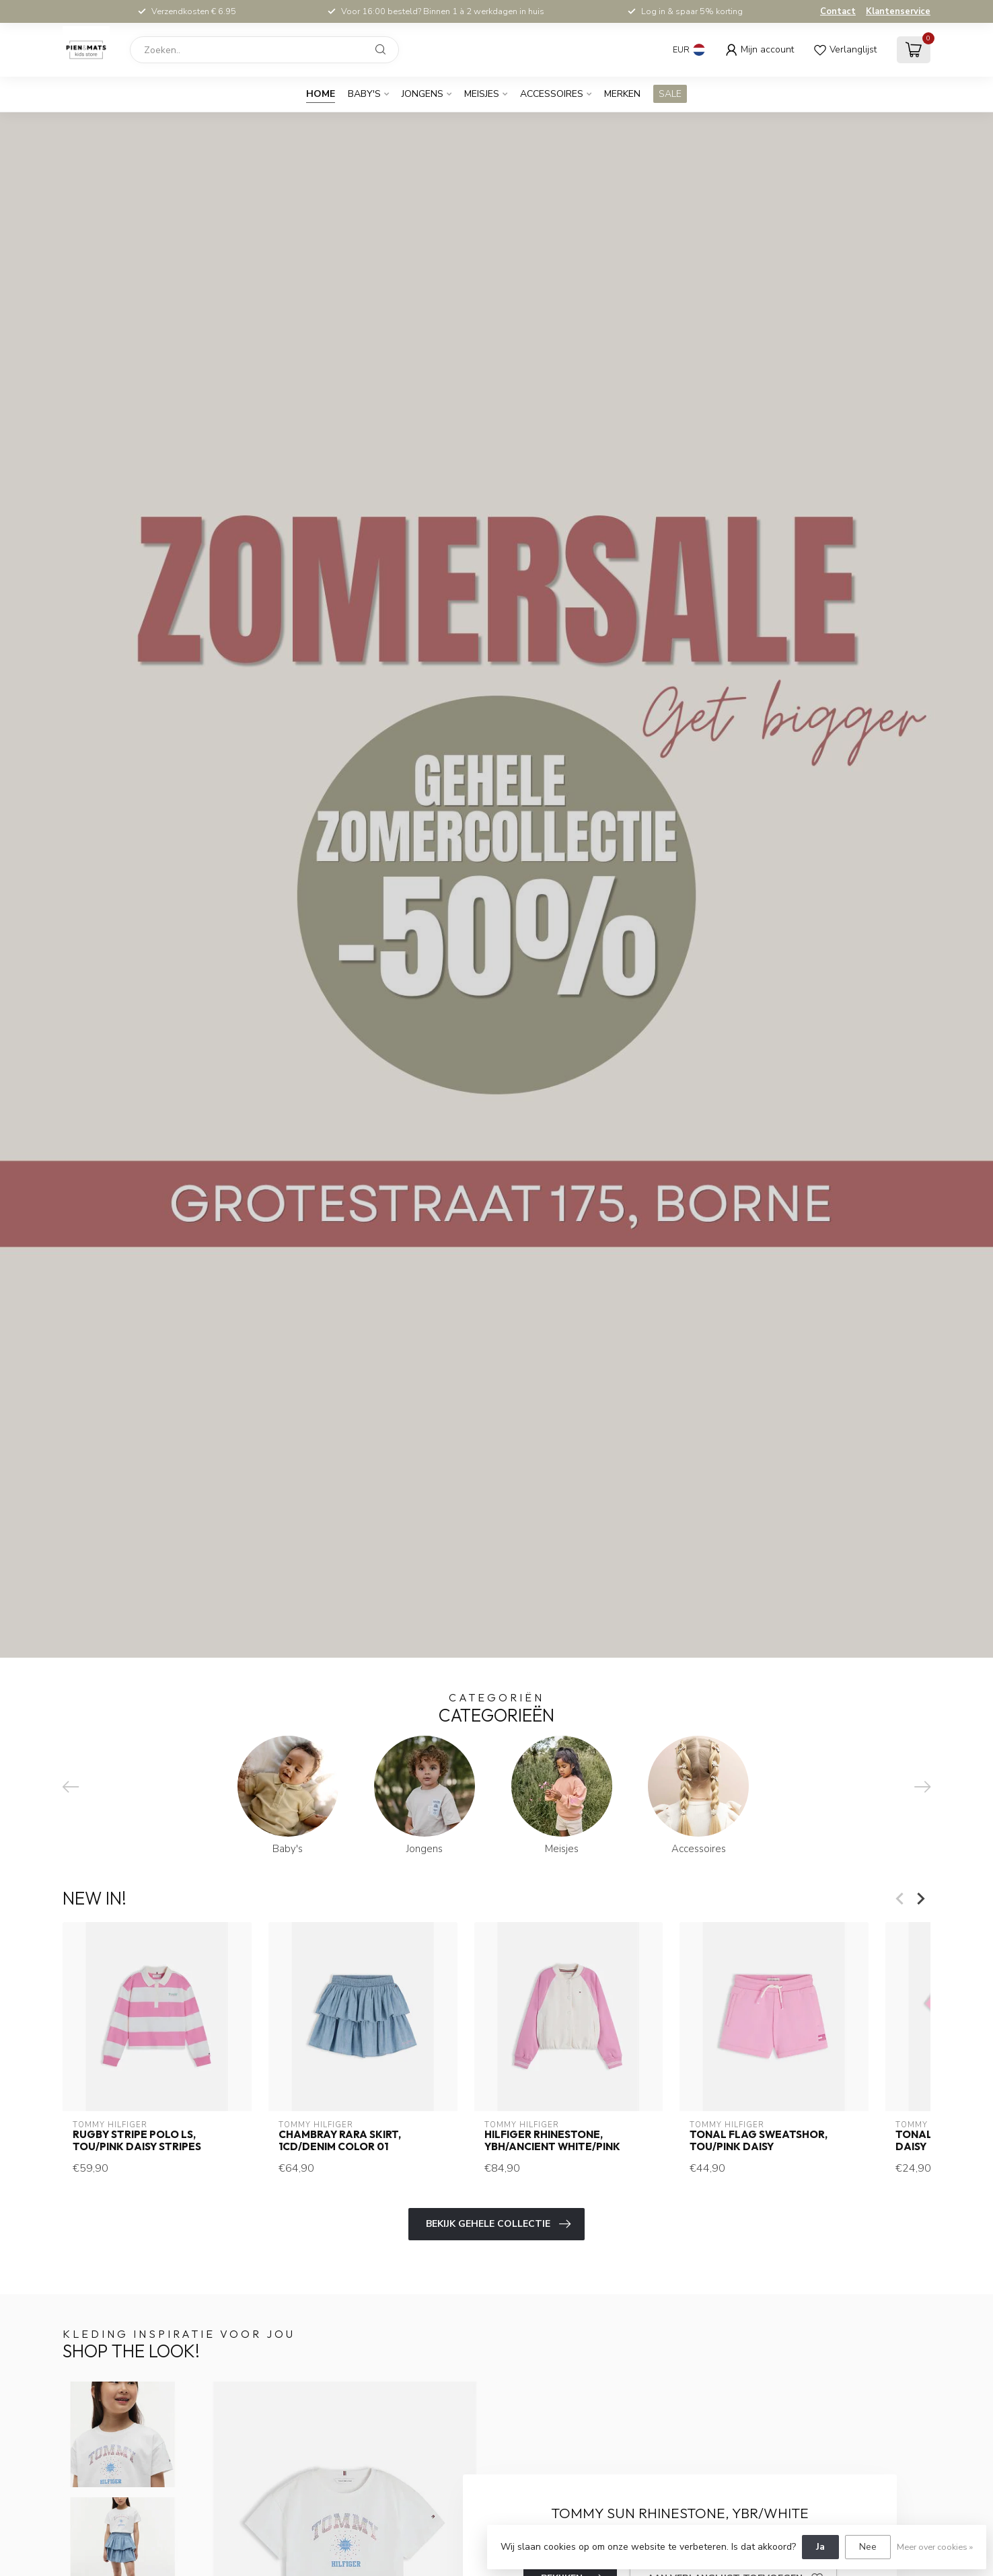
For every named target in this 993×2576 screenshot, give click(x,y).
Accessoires (551, 93)
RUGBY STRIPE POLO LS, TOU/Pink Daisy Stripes (137, 2141)
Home (320, 93)
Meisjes (481, 93)
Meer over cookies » (935, 2546)
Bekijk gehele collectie (498, 2224)
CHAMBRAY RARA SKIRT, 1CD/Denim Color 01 (340, 2141)
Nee (868, 2546)
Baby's (364, 93)
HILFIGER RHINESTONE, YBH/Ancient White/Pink (552, 2141)
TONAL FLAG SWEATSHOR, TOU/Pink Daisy (759, 2141)
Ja (820, 2546)
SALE (670, 93)
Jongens (422, 93)
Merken (622, 93)
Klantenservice (898, 11)
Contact (838, 11)
